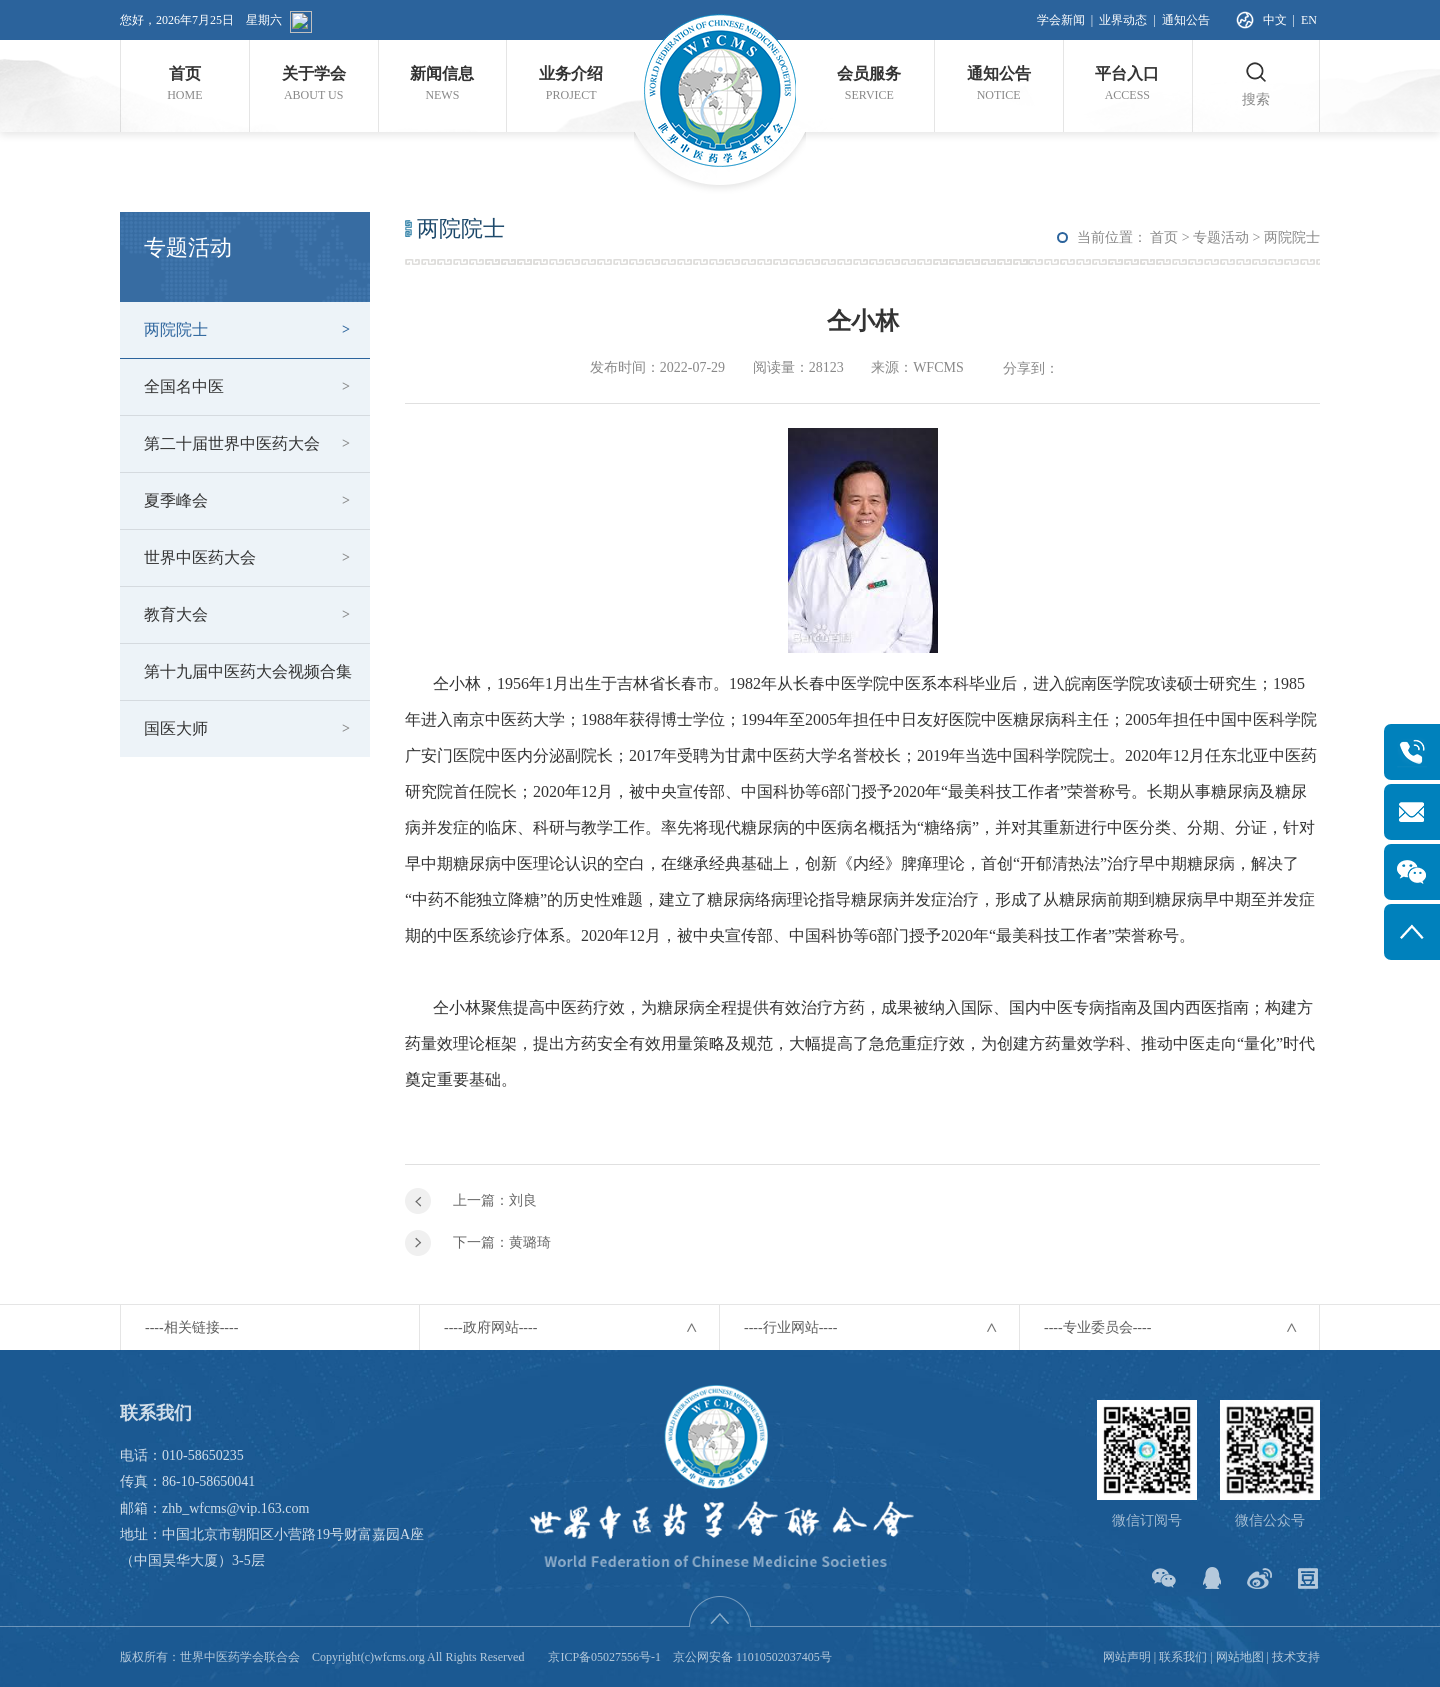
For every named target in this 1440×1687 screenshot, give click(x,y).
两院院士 (176, 329)
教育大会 (176, 614)
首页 (1164, 237)
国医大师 (176, 728)
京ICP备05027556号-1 (604, 1657)
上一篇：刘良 (495, 1200)
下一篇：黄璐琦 (502, 1242)
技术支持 (1296, 1657)
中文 (1275, 20)
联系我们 (1183, 1657)
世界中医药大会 (200, 557)
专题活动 (1221, 237)
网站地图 (1240, 1657)
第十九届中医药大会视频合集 (248, 671)
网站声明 (1127, 1657)
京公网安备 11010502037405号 (752, 1657)
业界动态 (1123, 20)
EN (1309, 20)
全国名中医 (184, 386)
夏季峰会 (176, 500)
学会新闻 (1061, 20)
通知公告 (1186, 20)
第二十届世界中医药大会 (232, 443)
